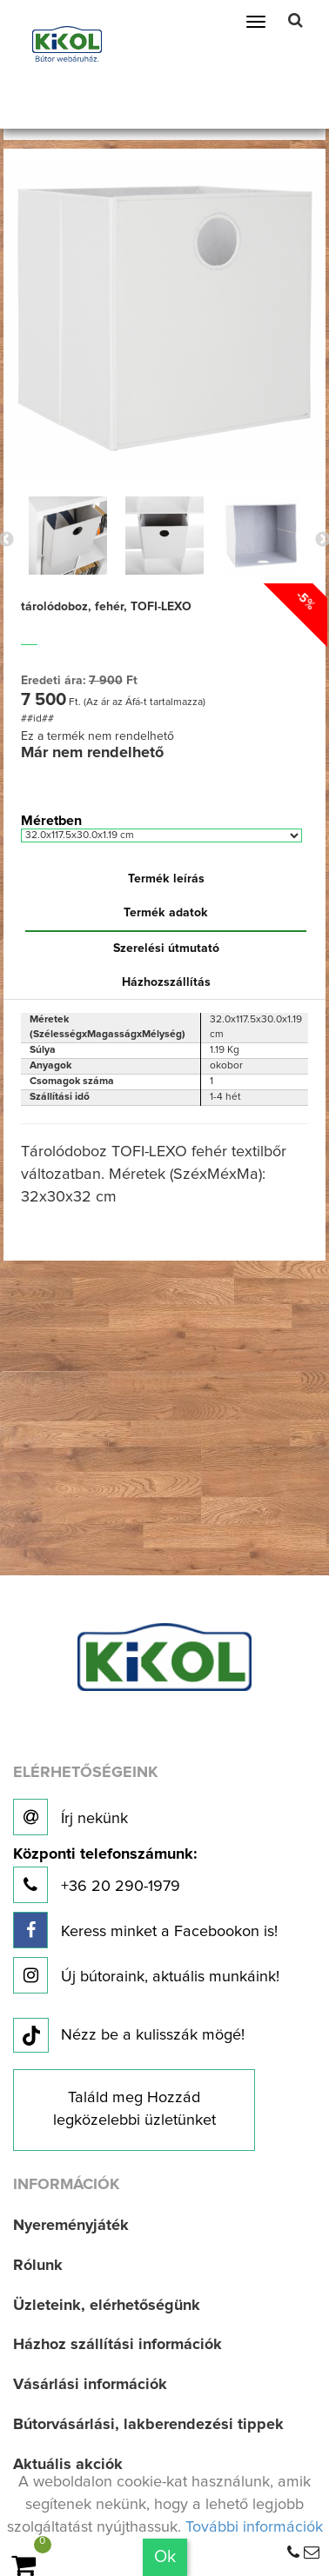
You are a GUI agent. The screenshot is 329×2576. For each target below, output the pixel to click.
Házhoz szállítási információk (117, 2345)
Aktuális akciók (68, 2465)
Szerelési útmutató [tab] (166, 948)
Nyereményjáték (71, 2225)
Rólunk (38, 2265)
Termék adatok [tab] (166, 913)
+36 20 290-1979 (105, 1875)
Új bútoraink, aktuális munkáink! (146, 1975)
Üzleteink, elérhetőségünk (106, 2305)
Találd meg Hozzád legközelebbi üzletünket (134, 2109)
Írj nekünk (70, 1817)
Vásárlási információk (90, 2385)
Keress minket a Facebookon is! (145, 1930)
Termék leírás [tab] (166, 879)
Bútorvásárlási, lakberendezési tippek (148, 2425)
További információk (254, 2527)
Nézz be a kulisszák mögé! (129, 2036)
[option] (67, 535)
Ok (165, 2557)
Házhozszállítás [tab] (166, 982)
